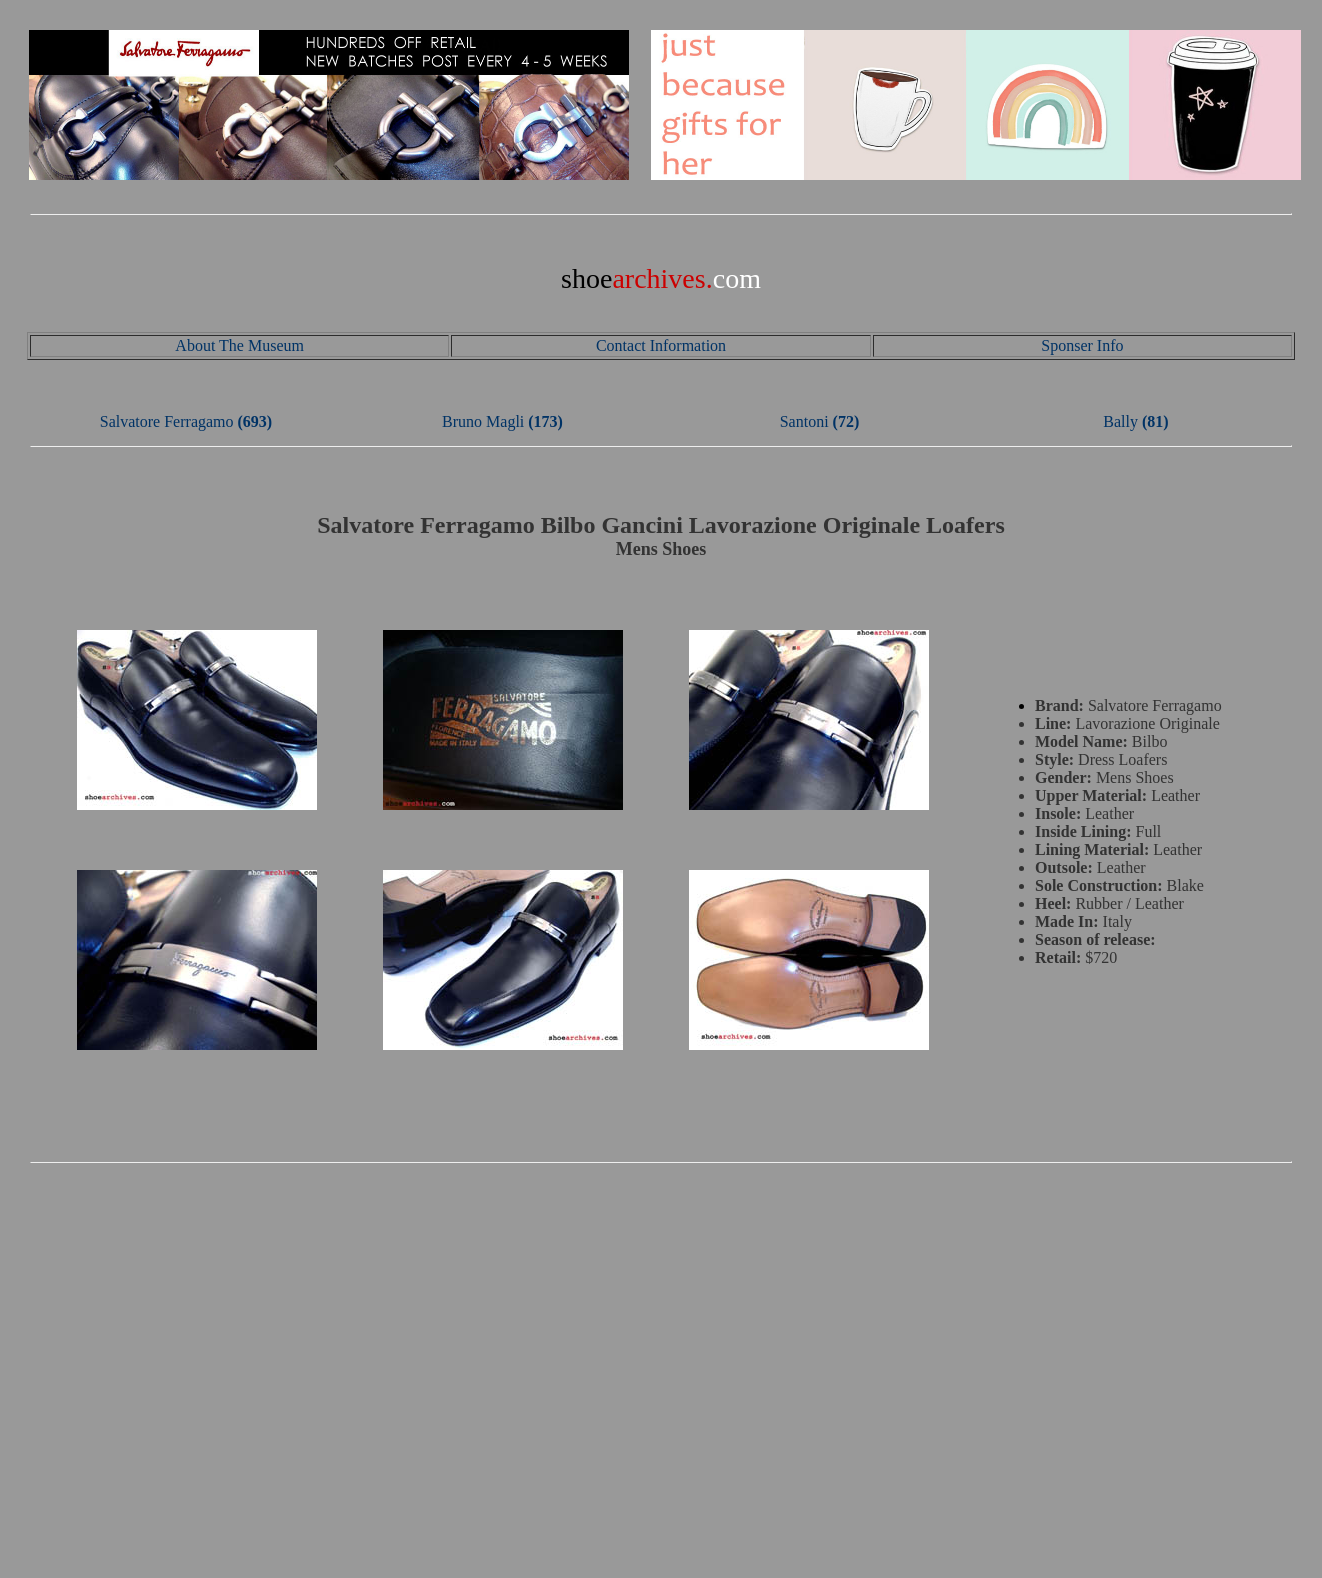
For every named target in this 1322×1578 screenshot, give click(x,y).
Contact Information (661, 345)
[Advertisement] (661, 1317)
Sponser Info (1082, 345)
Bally (1120, 421)
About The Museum (239, 345)
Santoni (804, 421)
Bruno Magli (483, 421)
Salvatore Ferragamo (167, 421)
